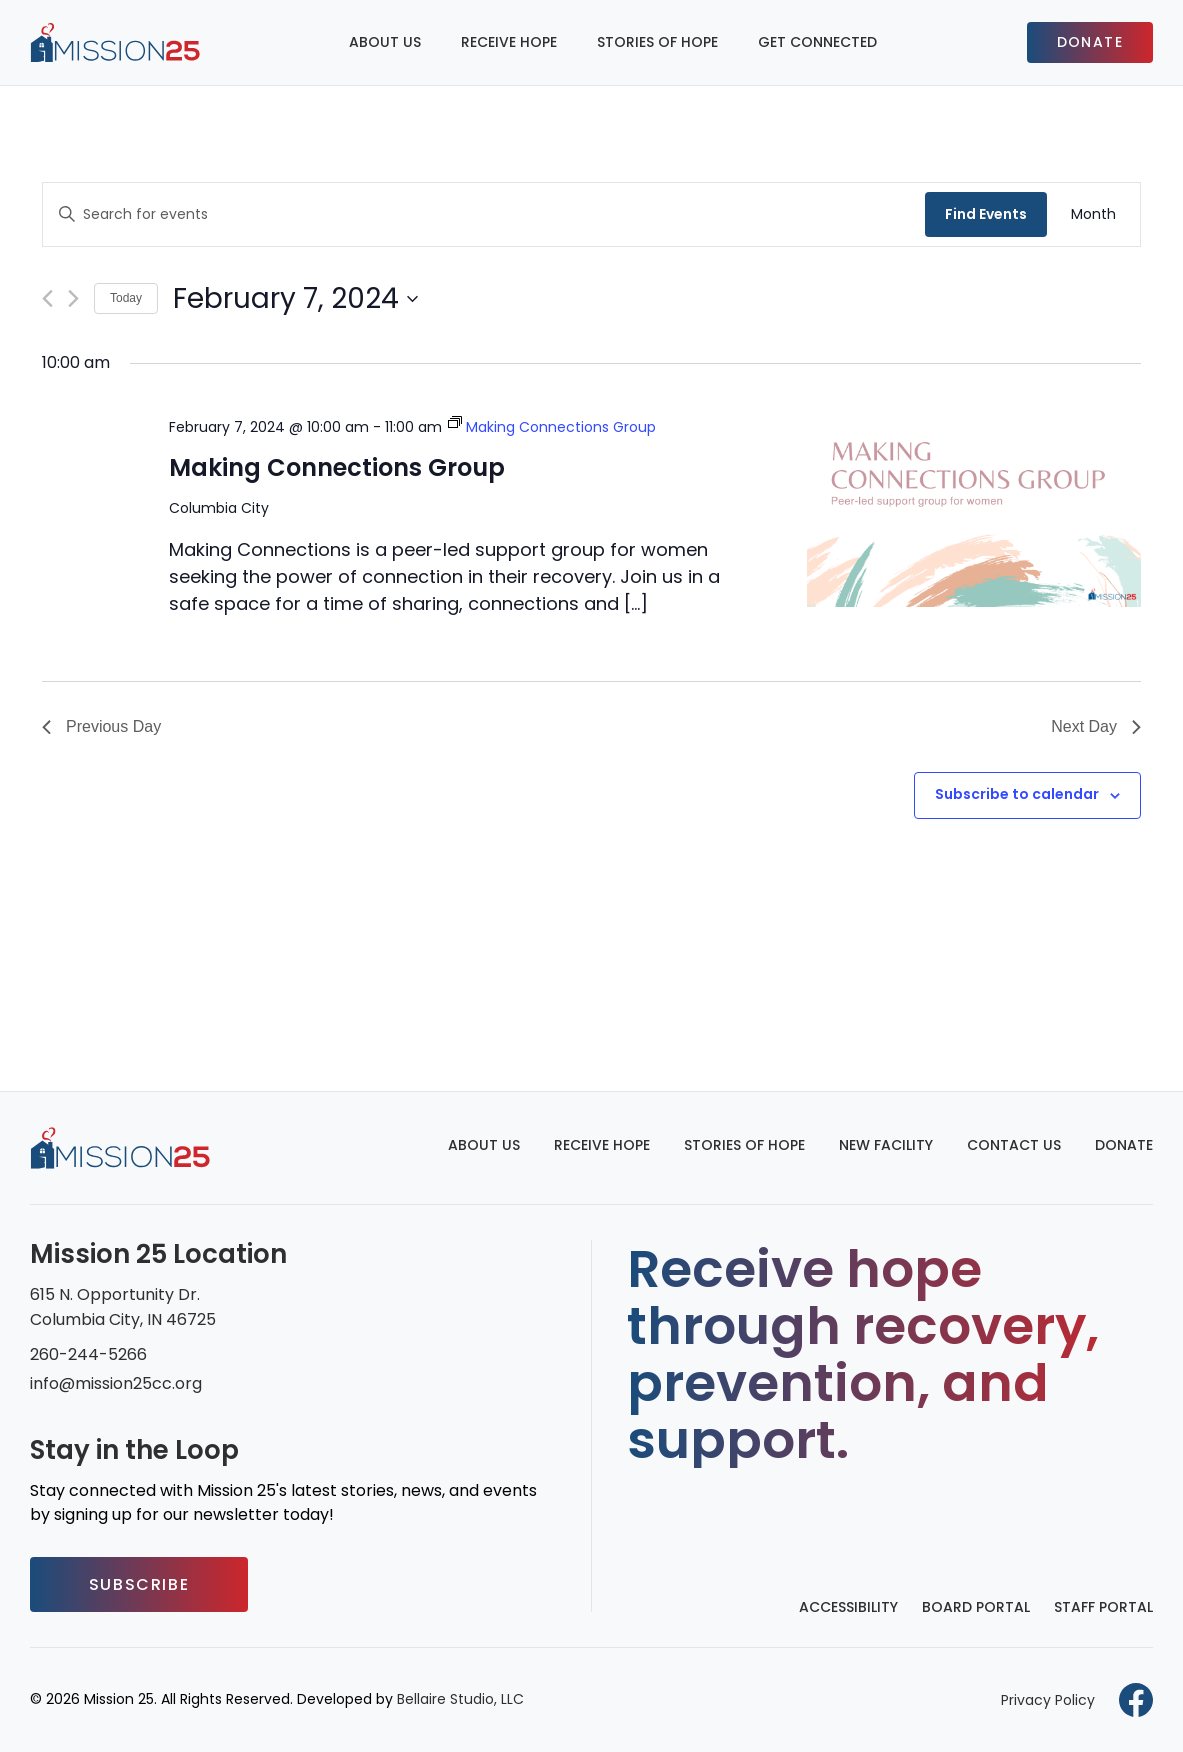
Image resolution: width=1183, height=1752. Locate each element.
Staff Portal (1103, 1607)
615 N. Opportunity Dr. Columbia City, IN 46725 (123, 1307)
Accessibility (848, 1607)
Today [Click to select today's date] (126, 298)
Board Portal (976, 1607)
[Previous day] (47, 298)
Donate (1090, 42)
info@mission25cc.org (116, 1383)
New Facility (886, 1145)
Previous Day (101, 726)
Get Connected (817, 42)
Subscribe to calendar (1017, 794)
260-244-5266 (88, 1354)
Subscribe (139, 1584)
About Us (385, 42)
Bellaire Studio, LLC (460, 1699)
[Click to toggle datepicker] (295, 299)
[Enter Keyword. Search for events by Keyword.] (484, 214)
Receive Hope (509, 42)
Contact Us (1014, 1145)
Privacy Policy (1048, 1700)
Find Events (986, 214)
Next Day (1096, 726)
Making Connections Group (337, 467)
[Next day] (73, 298)
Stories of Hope (657, 42)
